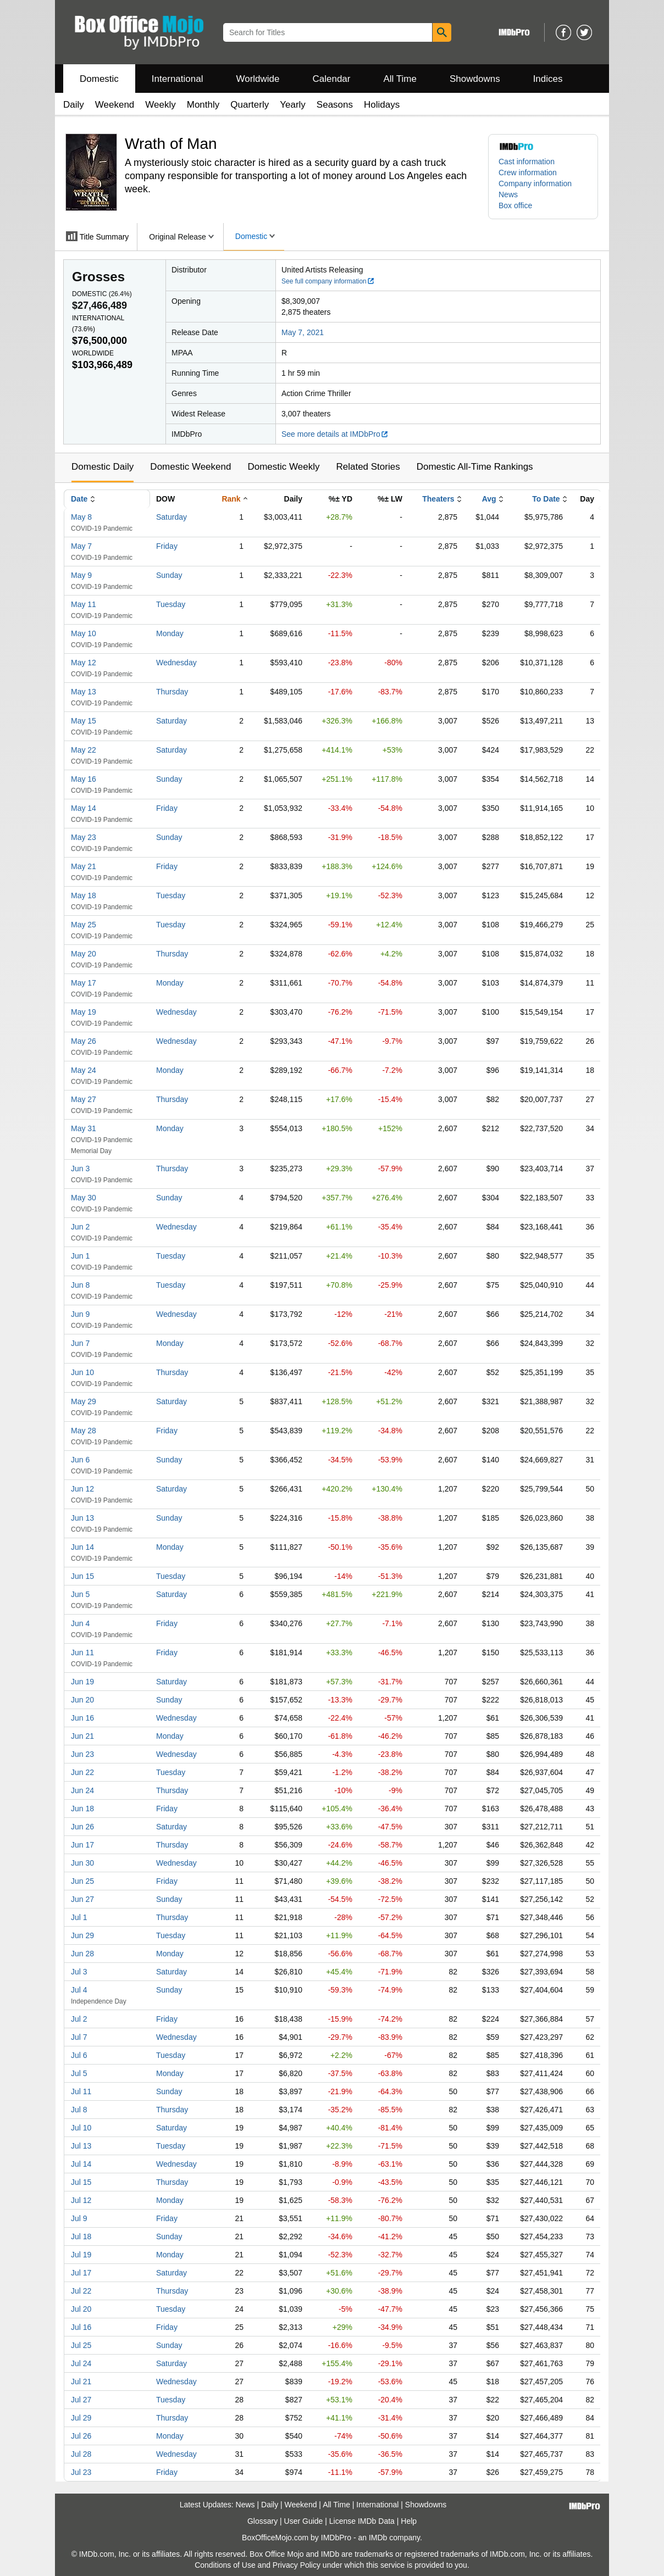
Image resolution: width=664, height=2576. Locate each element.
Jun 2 (80, 1226)
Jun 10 (82, 1372)
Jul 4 (79, 1989)
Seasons (335, 104)
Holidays (382, 104)
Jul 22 (81, 2290)
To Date (546, 498)
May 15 (83, 720)
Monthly (203, 104)
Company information (535, 183)
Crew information (528, 172)
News (508, 194)
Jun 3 (80, 1168)
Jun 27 (82, 1899)
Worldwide (257, 79)
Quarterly (249, 104)
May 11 (83, 604)
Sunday (169, 575)
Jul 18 (81, 2236)
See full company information (328, 281)
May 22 (83, 749)
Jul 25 (81, 2345)
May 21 (83, 866)
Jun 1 (80, 1255)
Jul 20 (81, 2309)
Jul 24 (81, 2363)
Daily (73, 104)
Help (409, 2521)
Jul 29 (81, 2417)
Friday (167, 546)
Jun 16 (82, 1717)
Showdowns (475, 79)
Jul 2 (79, 2019)
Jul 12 (81, 2200)
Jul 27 (81, 2399)
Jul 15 (81, 2182)
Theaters (438, 498)
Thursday (172, 691)
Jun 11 (82, 1652)
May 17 (83, 982)
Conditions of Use (225, 2565)
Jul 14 (81, 2164)
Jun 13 (82, 1518)
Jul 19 (81, 2254)
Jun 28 (82, 1953)
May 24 (83, 1070)
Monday (170, 633)
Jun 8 (80, 1285)
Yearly (293, 104)
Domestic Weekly (283, 466)
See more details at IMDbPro (335, 434)
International (177, 79)
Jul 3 (79, 1971)
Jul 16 (81, 2327)
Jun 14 (82, 1547)
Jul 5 (79, 2073)
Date (79, 498)
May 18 (83, 895)
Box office (515, 205)
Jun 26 (82, 1826)
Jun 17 (82, 1844)
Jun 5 (80, 1594)
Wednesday (176, 662)
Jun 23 (82, 1754)
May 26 (83, 1041)
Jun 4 (80, 1623)
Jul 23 (81, 2472)
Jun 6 (80, 1459)
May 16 (83, 779)
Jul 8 (79, 2109)
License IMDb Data (362, 2521)
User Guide (303, 2521)
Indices (548, 79)
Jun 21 (82, 1736)
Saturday (171, 517)
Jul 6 (79, 2055)
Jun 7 (80, 1343)
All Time (400, 79)
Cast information (527, 161)
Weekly (160, 104)
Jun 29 (82, 1935)
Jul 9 (79, 2218)
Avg (489, 498)
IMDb (378, 2537)
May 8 (81, 517)
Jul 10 (81, 2127)
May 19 (83, 1012)
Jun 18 (82, 1808)
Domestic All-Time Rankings (475, 466)
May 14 (83, 808)
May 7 (81, 546)
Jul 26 (81, 2436)
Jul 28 (81, 2454)
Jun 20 (82, 1699)
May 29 (83, 1401)
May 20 (83, 953)
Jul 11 (81, 2091)
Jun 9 (80, 1314)
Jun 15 (82, 1576)
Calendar (332, 79)
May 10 (83, 633)
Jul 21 (81, 2381)
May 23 (83, 837)
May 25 (83, 924)
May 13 (83, 691)
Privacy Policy (296, 2565)
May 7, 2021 (302, 332)
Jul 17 (81, 2272)
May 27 (83, 1099)
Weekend (115, 104)
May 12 (83, 662)
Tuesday (170, 604)
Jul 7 (79, 2037)
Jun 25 (82, 1881)
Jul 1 (79, 1917)
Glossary (262, 2521)
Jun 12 (82, 1488)
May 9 (81, 575)
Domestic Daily (102, 466)
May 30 (83, 1197)
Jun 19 (82, 1681)
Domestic (99, 79)
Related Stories (368, 466)
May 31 (83, 1128)
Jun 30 (82, 1863)
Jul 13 (81, 2145)
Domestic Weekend (190, 466)
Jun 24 (82, 1790)
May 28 (83, 1430)
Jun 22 (82, 1772)
